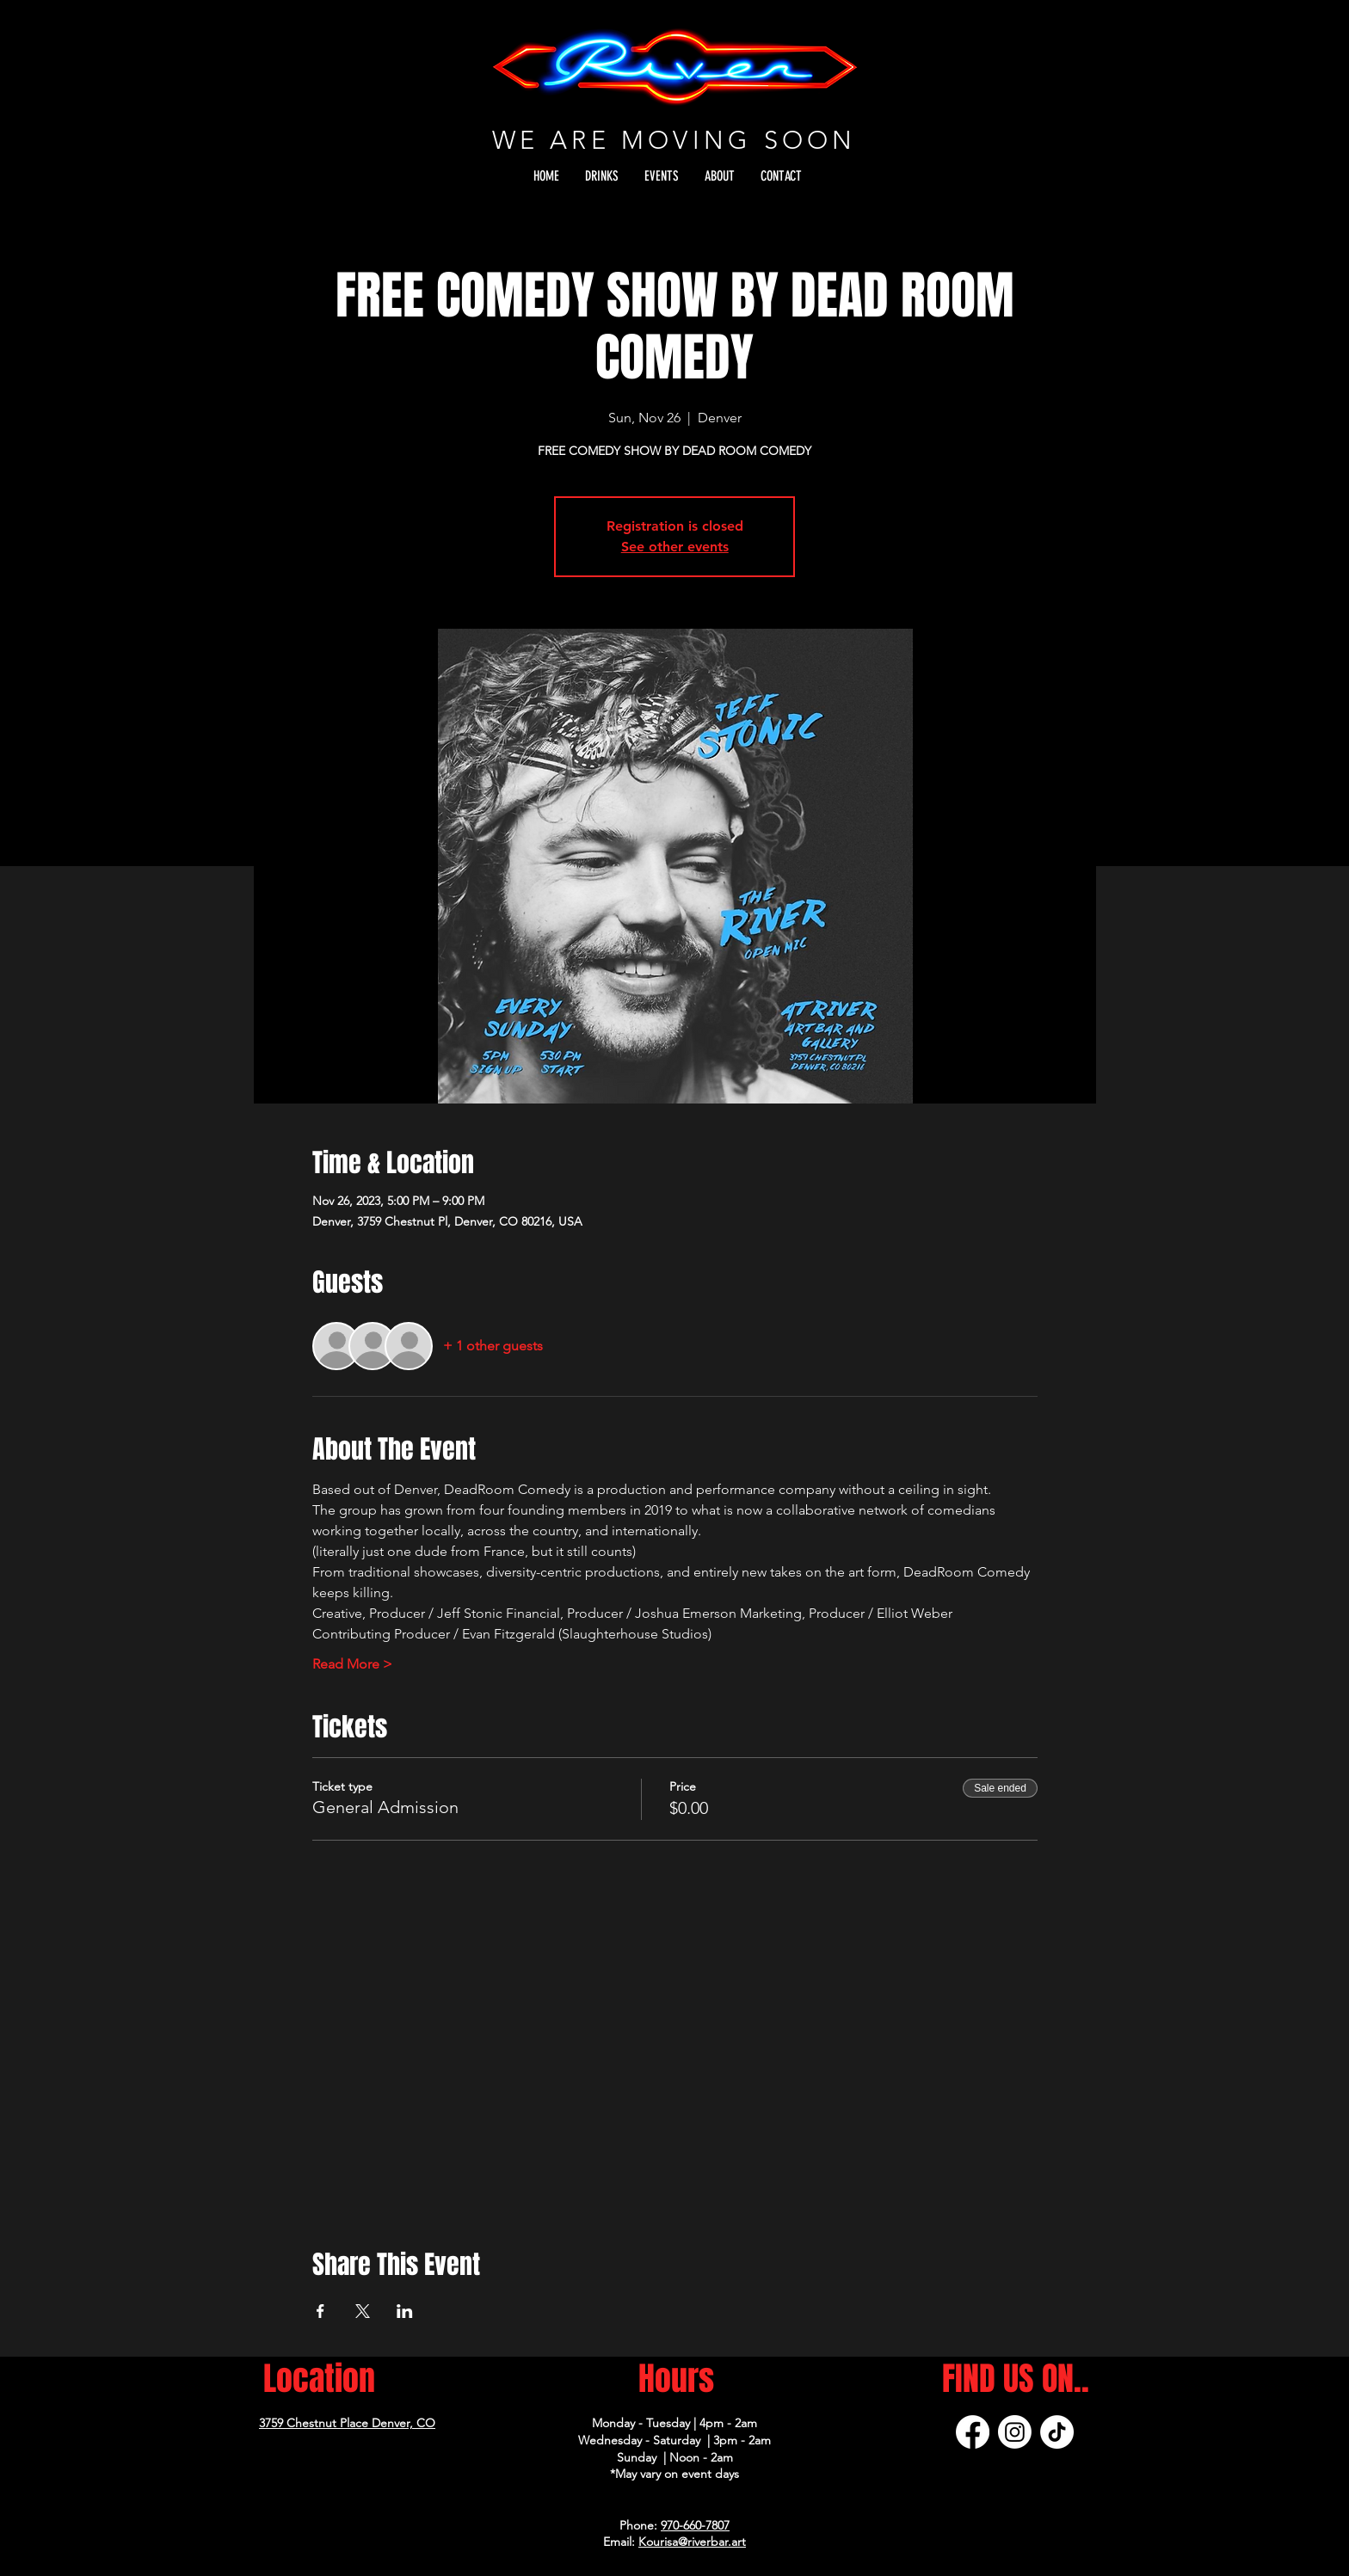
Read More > (352, 1664)
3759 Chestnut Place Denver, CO (347, 2423)
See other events (675, 546)
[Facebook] (972, 2432)
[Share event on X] (362, 2311)
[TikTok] (1057, 2432)
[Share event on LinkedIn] (405, 2311)
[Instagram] (1015, 2432)
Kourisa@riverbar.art (692, 2541)
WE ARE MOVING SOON (674, 140)
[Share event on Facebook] (320, 2311)
